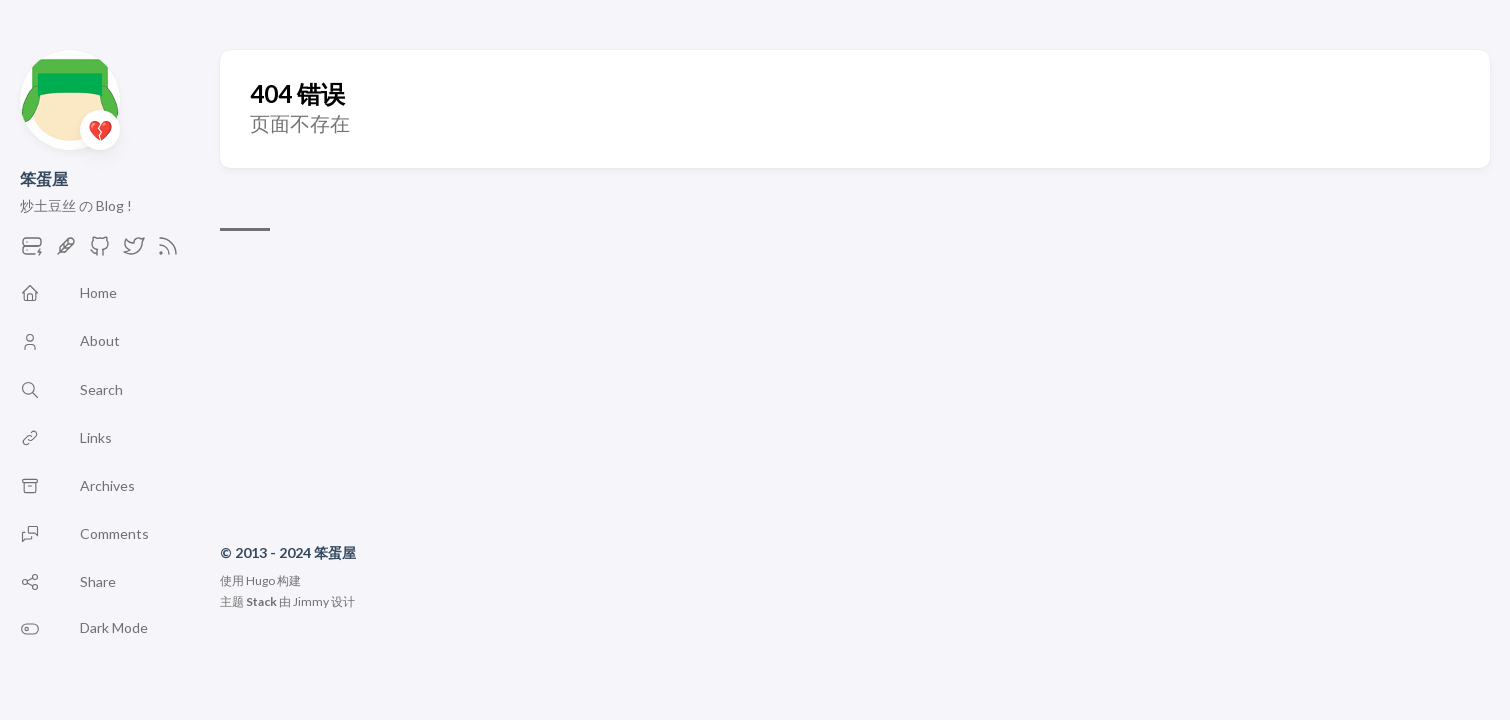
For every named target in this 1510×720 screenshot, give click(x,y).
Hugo (260, 580)
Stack (261, 601)
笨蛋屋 (44, 178)
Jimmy (311, 601)
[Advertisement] (855, 391)
